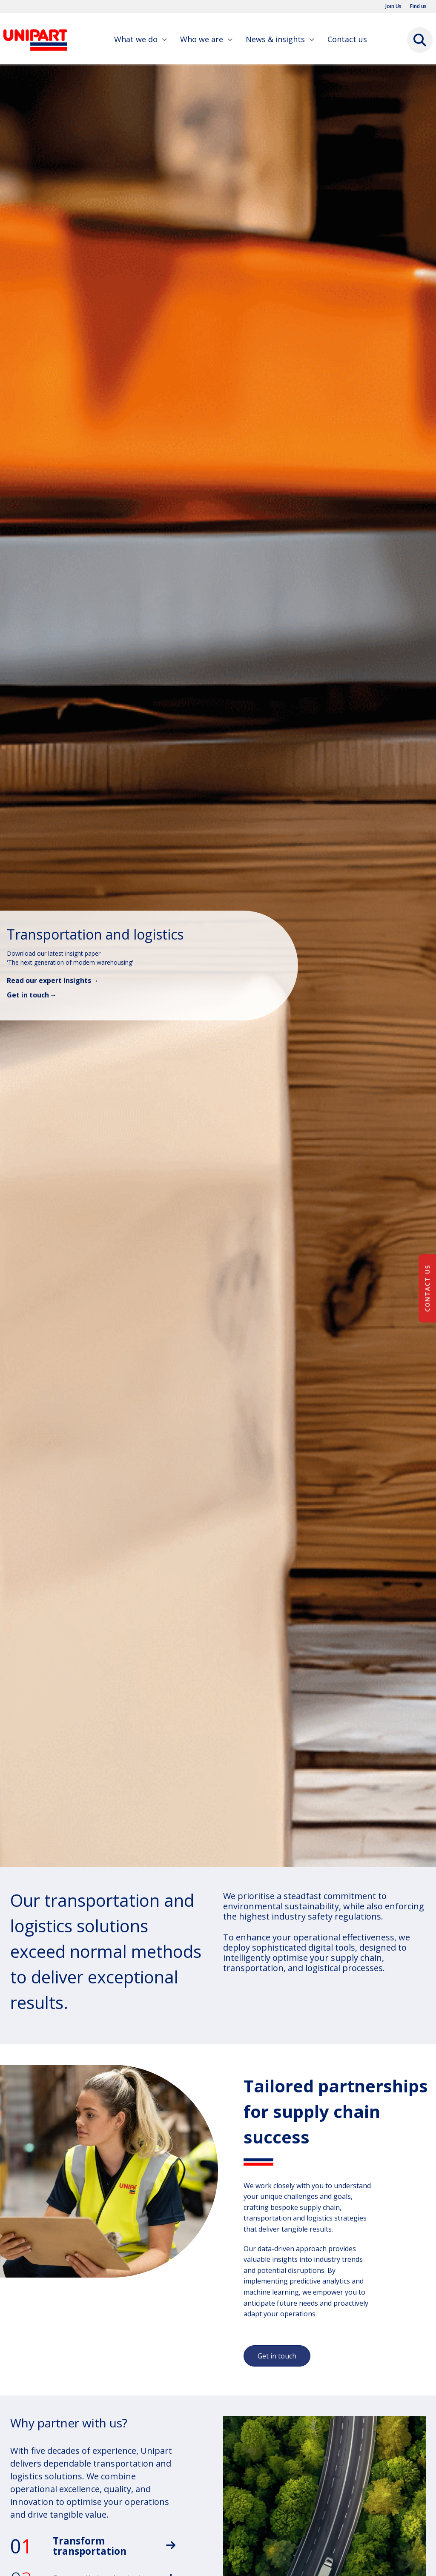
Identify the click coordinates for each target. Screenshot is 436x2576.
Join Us (393, 6)
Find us (418, 6)
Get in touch (28, 995)
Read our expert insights (49, 980)
